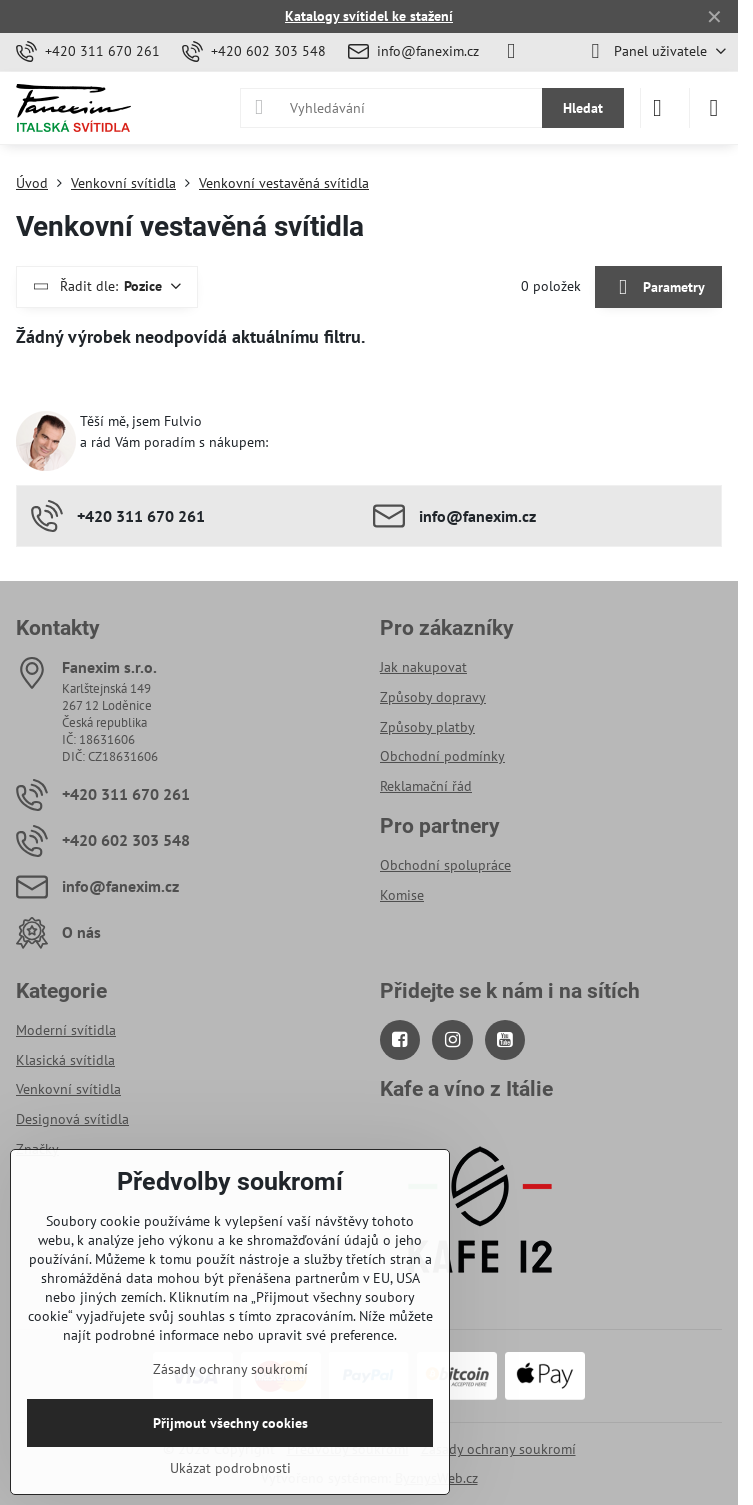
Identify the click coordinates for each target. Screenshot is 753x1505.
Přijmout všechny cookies (230, 1423)
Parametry (658, 287)
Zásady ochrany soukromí (498, 1449)
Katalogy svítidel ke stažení (369, 16)
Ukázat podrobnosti (230, 1468)
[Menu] (714, 108)
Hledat (583, 108)
